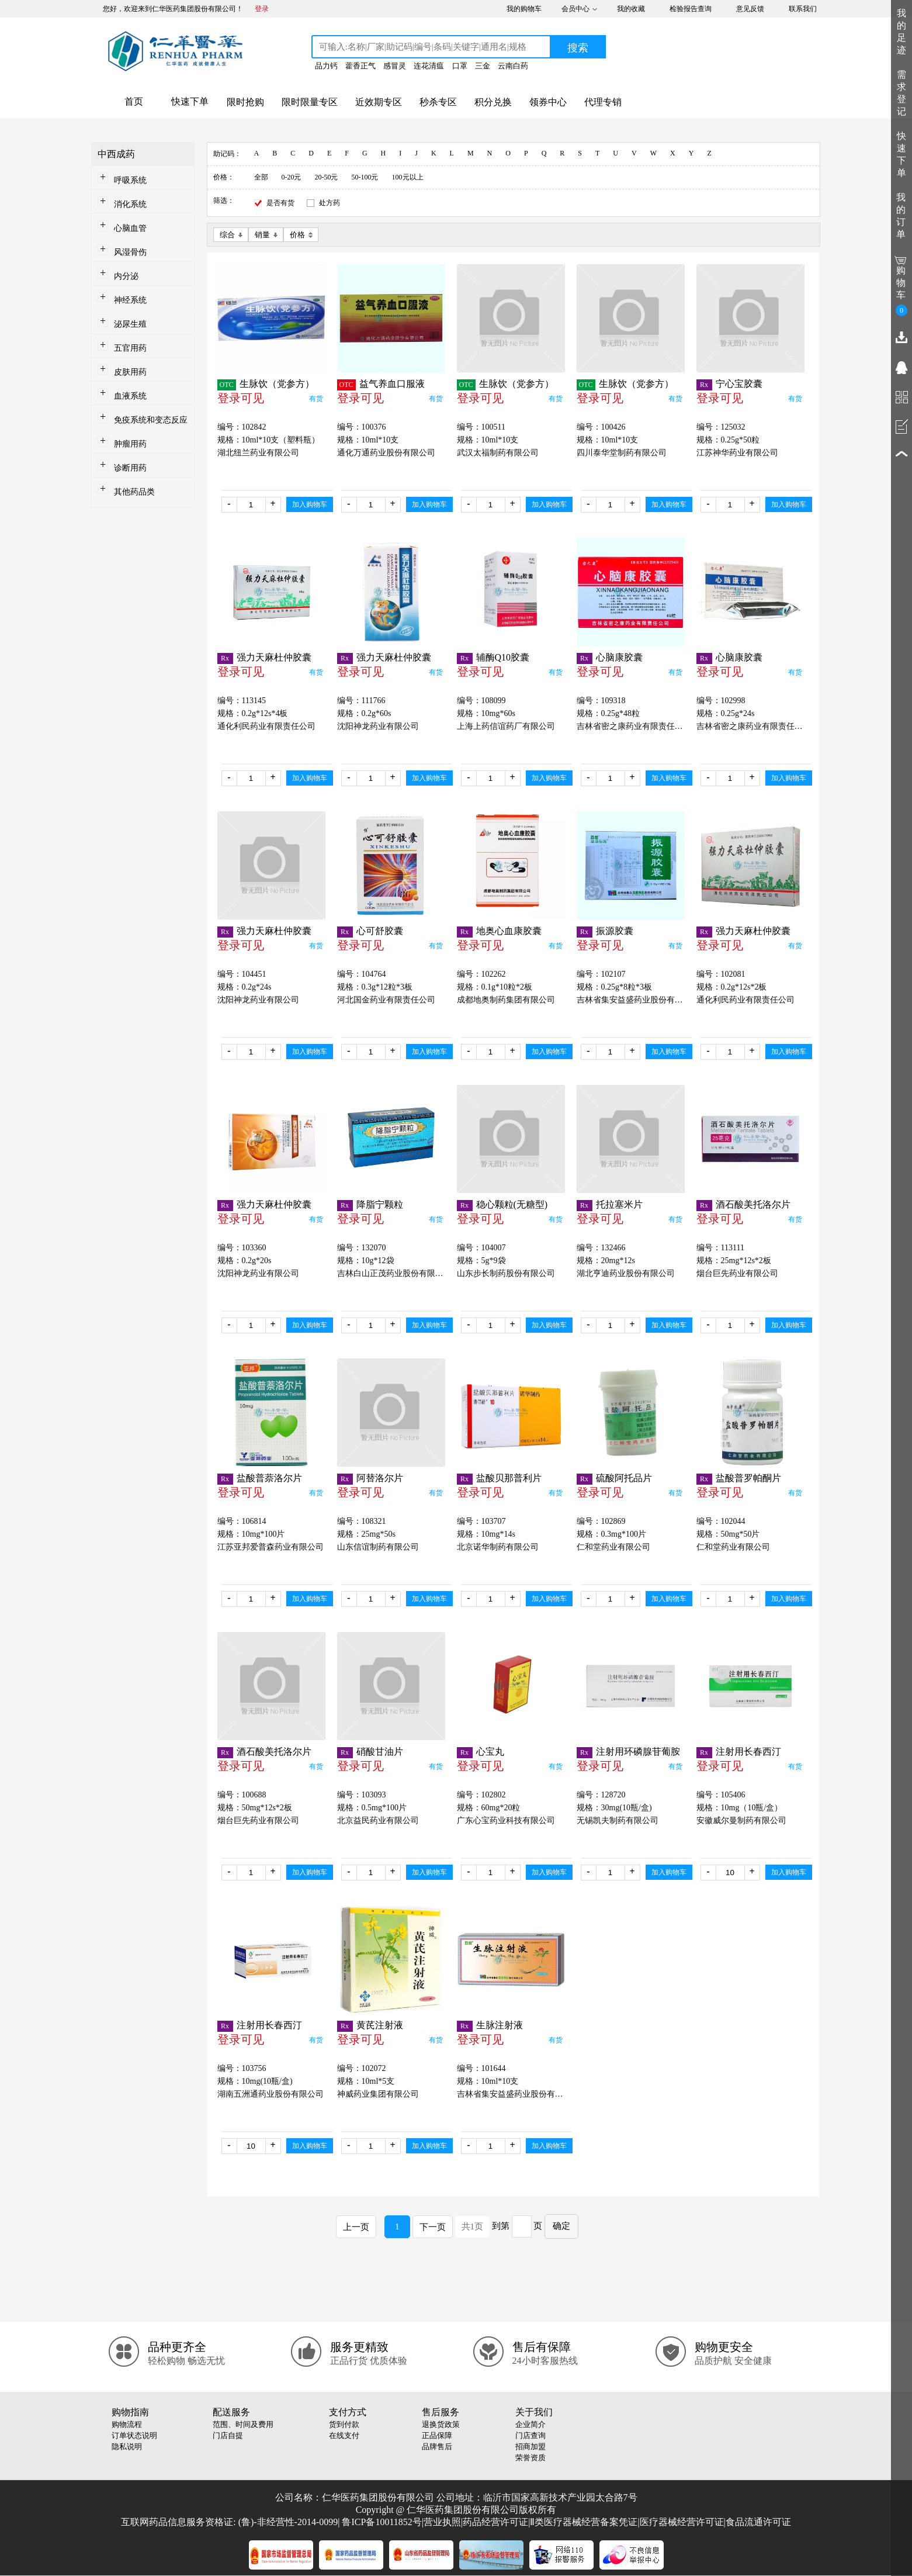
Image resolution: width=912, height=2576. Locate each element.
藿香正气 (360, 65)
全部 (261, 177)
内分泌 (126, 276)
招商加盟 (530, 2446)
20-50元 (326, 177)
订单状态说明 (134, 2435)
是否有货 (280, 203)
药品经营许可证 (495, 2522)
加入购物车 (309, 504)
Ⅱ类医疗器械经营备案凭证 (583, 2522)
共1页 (473, 2226)
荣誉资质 (530, 2457)
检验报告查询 (691, 9)
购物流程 (127, 2424)
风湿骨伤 (130, 252)
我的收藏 (631, 9)
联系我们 (803, 9)
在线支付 (344, 2435)
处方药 (329, 203)
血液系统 (130, 396)
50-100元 (365, 177)
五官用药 (130, 348)
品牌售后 (437, 2446)
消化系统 (130, 204)
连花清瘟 (429, 65)
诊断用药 (130, 468)
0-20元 (291, 177)
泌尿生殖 (130, 324)
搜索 (577, 48)
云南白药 (513, 65)
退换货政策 (441, 2424)
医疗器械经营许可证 (682, 2522)
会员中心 (575, 9)
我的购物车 (524, 9)
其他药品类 (134, 491)
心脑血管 (130, 228)
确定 (561, 2226)
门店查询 (530, 2435)
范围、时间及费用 (243, 2424)
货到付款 (344, 2424)
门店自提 (228, 2435)
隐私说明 (127, 2446)
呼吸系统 (130, 180)
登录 (262, 9)
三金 (482, 65)
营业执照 (442, 2522)
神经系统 (130, 300)
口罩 (459, 65)
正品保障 (437, 2435)
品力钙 (326, 65)
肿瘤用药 (130, 444)
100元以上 (408, 177)
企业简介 (530, 2424)
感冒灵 (394, 65)
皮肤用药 (130, 372)
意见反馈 (750, 9)
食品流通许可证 (758, 2522)
